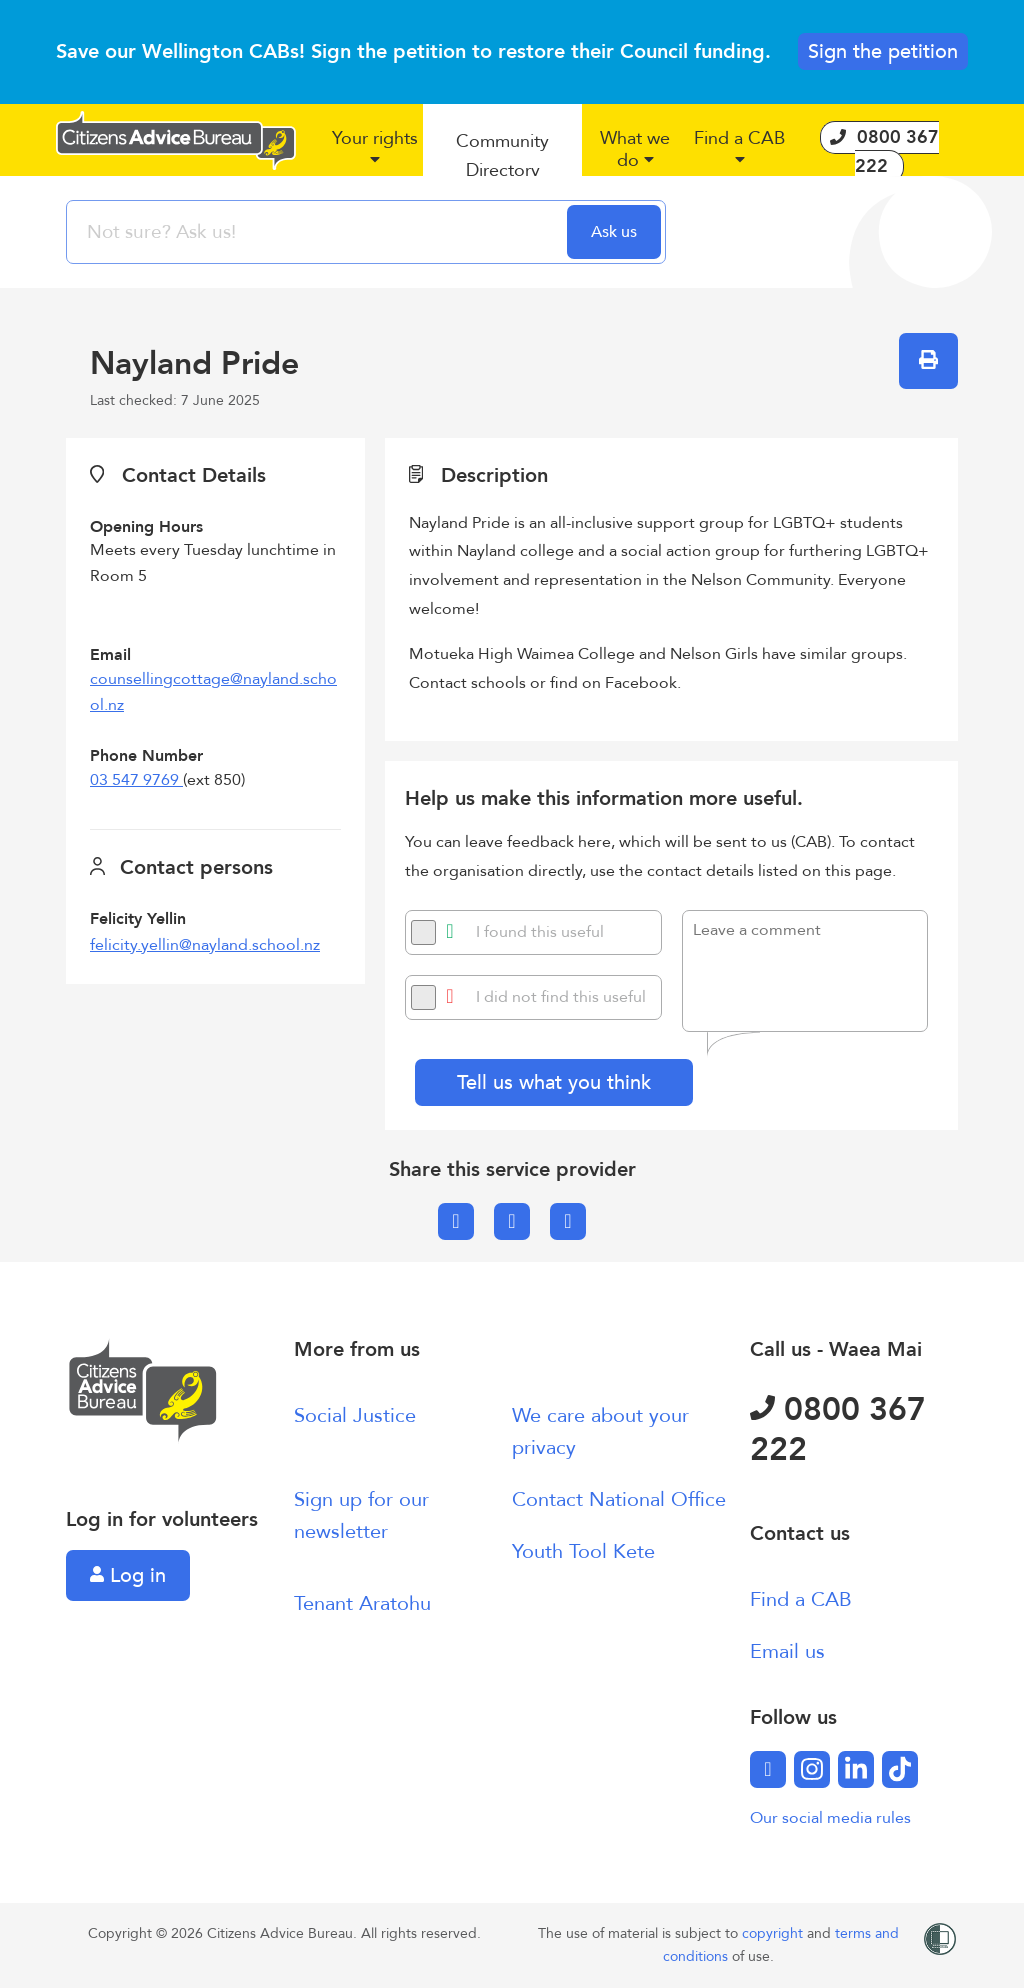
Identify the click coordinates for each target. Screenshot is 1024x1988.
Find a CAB (801, 1599)
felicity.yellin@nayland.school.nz (205, 945)
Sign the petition (883, 51)
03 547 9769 (136, 780)
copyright (774, 1933)
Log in (128, 1575)
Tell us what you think (554, 1082)
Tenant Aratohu (362, 1603)
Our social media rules (830, 1818)
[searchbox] (319, 232)
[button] (374, 157)
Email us (787, 1651)
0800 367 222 (838, 1430)
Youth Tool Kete (583, 1551)
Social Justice (355, 1415)
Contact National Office (619, 1499)
